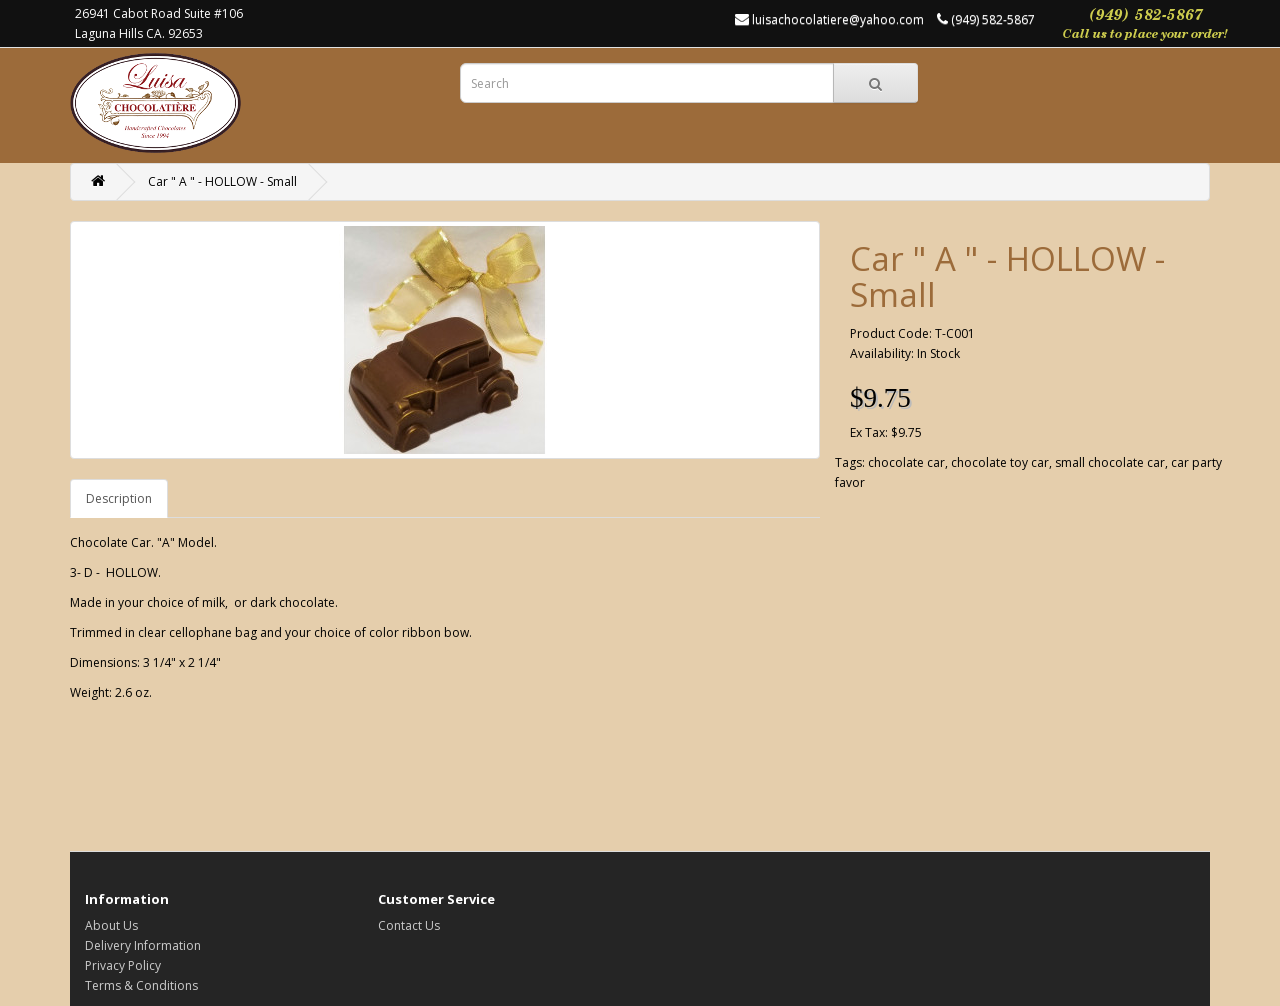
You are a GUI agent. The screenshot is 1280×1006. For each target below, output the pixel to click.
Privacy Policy (123, 965)
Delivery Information (143, 945)
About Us (111, 925)
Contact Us (409, 925)
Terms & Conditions (141, 985)
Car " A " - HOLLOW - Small (222, 181)
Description (119, 498)
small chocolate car (1110, 462)
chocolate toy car (1000, 462)
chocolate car (906, 462)
